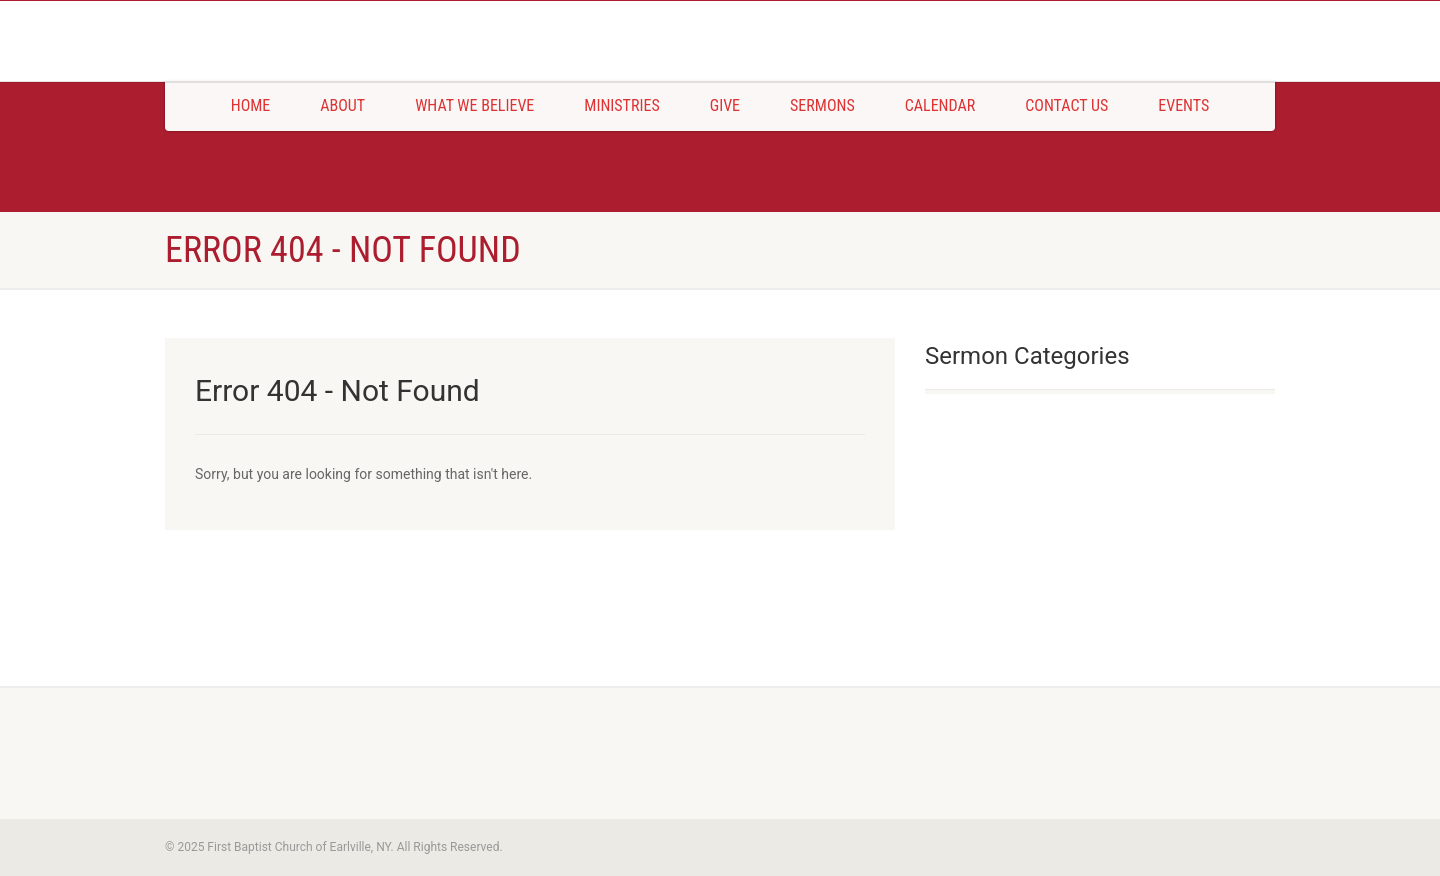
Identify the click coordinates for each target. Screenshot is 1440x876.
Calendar (940, 105)
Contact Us (1066, 105)
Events (1183, 105)
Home (251, 105)
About (342, 105)
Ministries (621, 105)
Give (725, 105)
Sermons (822, 105)
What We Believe (474, 105)
